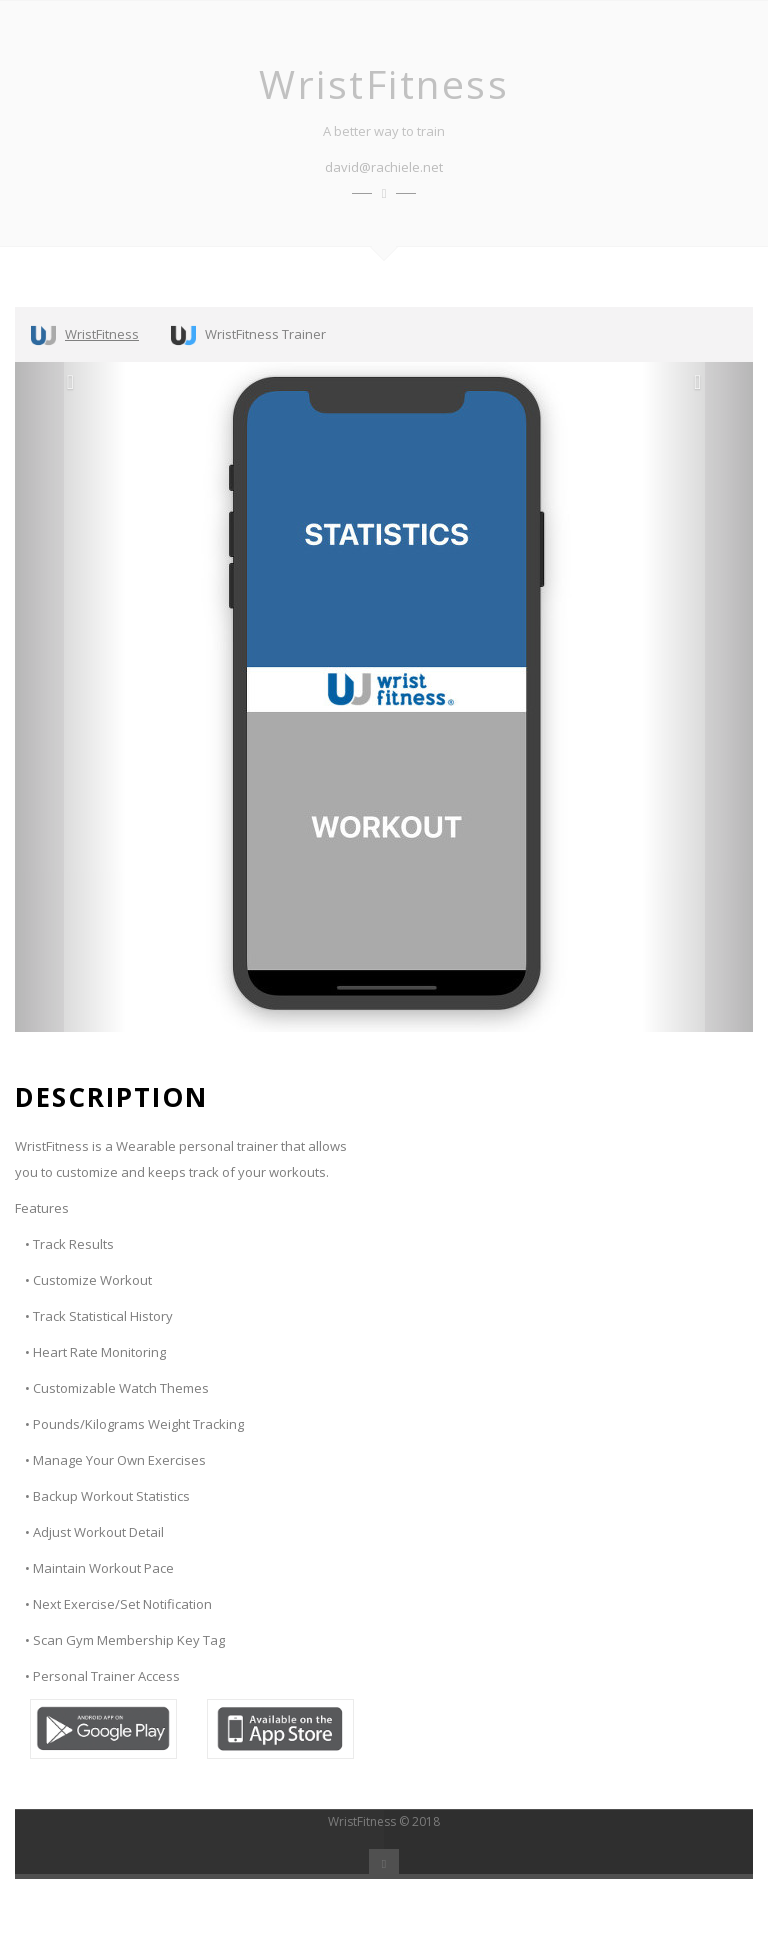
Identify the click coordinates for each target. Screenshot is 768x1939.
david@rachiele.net (384, 167)
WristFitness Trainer (248, 335)
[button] (70, 697)
